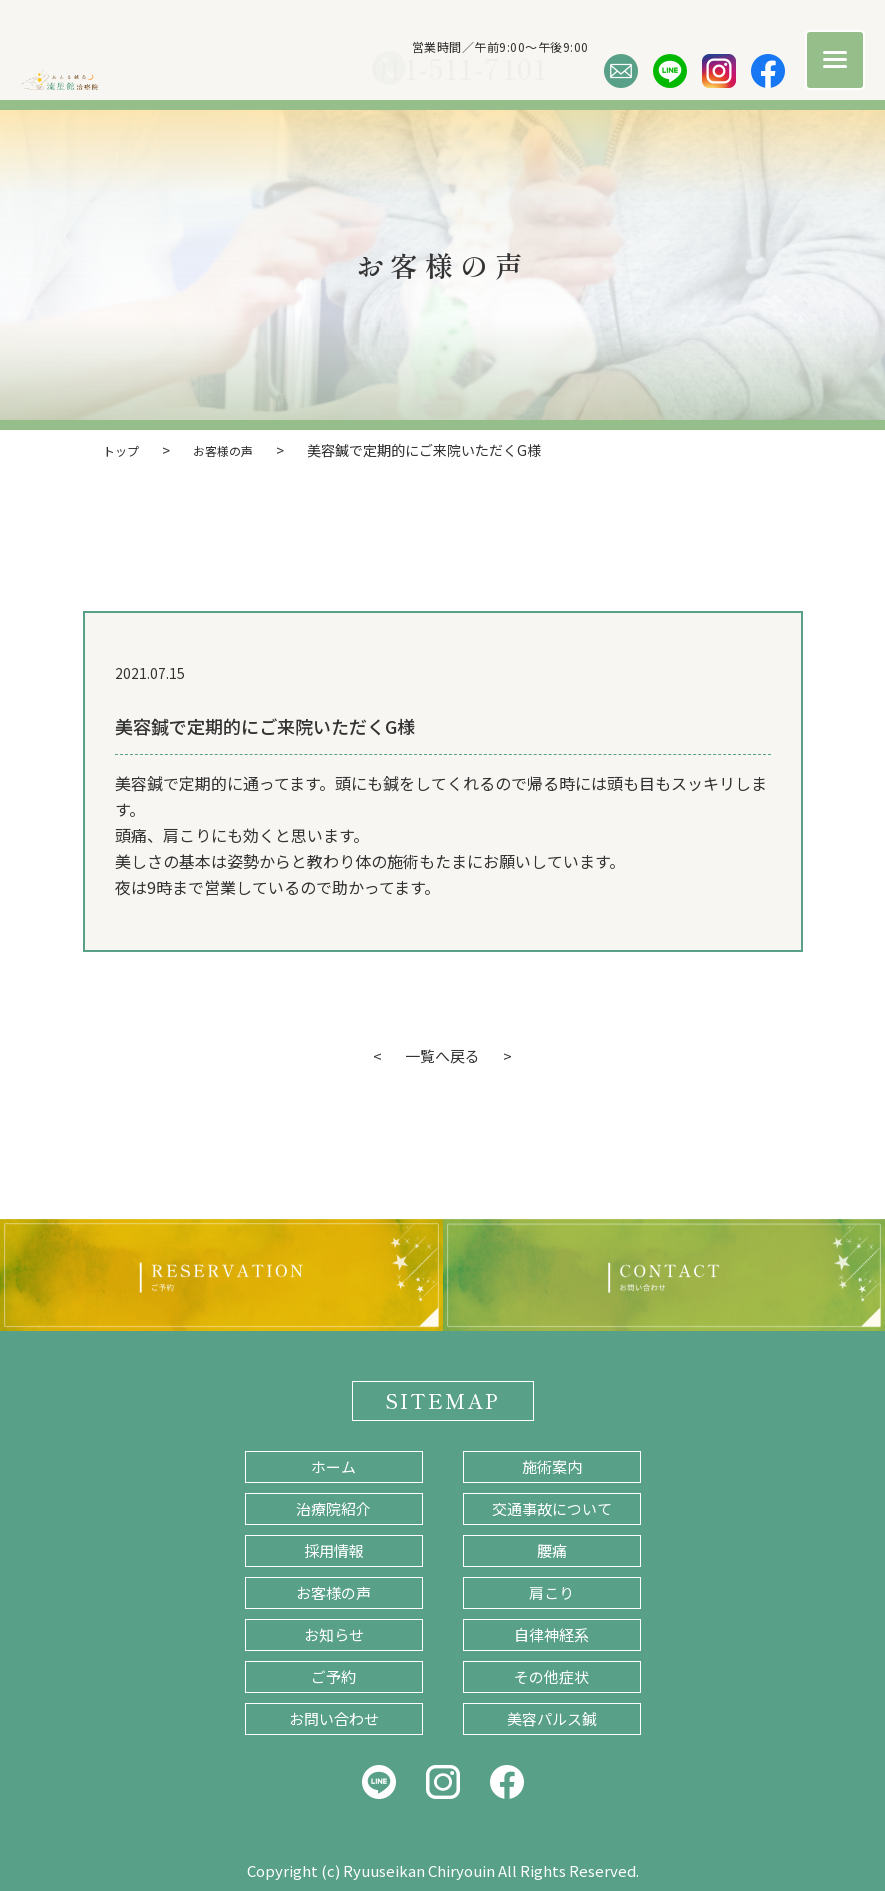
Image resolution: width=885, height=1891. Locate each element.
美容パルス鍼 (552, 1716)
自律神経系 (551, 1632)
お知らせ (334, 1632)
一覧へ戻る (443, 1054)
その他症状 (551, 1674)
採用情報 (334, 1548)
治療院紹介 (333, 1506)
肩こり (551, 1590)
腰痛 (552, 1548)
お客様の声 (333, 1590)
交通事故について (552, 1506)
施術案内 (552, 1464)
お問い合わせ (334, 1716)
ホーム (333, 1464)
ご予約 (333, 1674)
